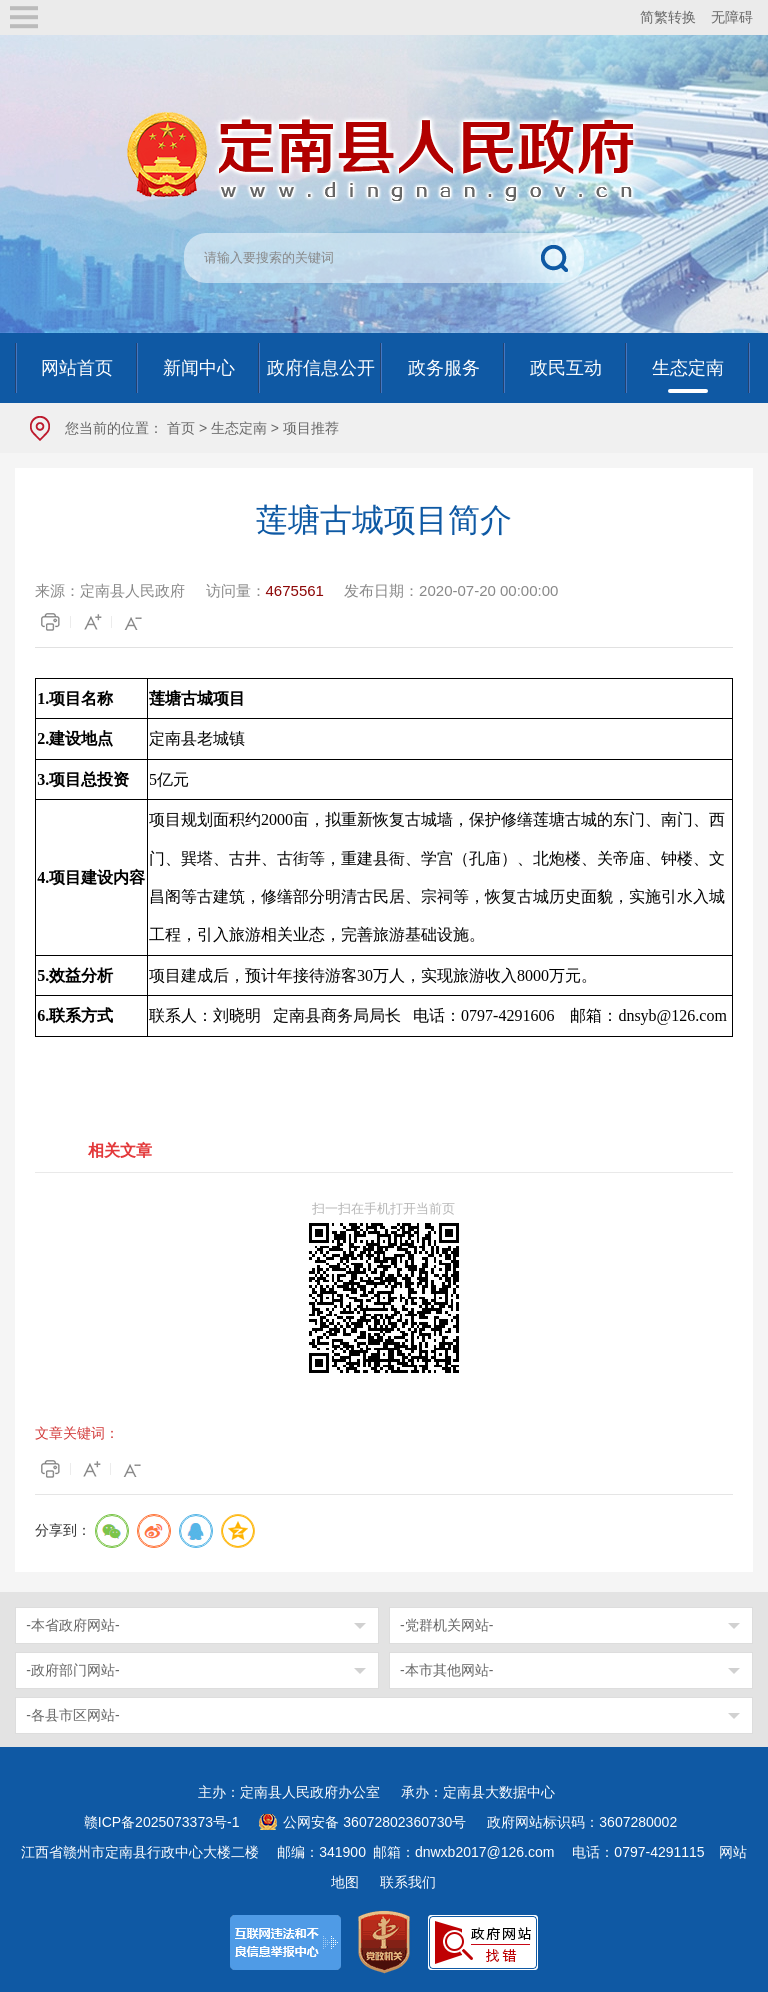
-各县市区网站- (72, 1715)
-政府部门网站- (72, 1670)
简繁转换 (668, 17)
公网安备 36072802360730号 (374, 1822)
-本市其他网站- (446, 1670)
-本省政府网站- (72, 1625)
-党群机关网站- (446, 1625)
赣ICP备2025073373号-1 (162, 1822)
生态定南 (239, 428)
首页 (181, 428)
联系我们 (408, 1882)
